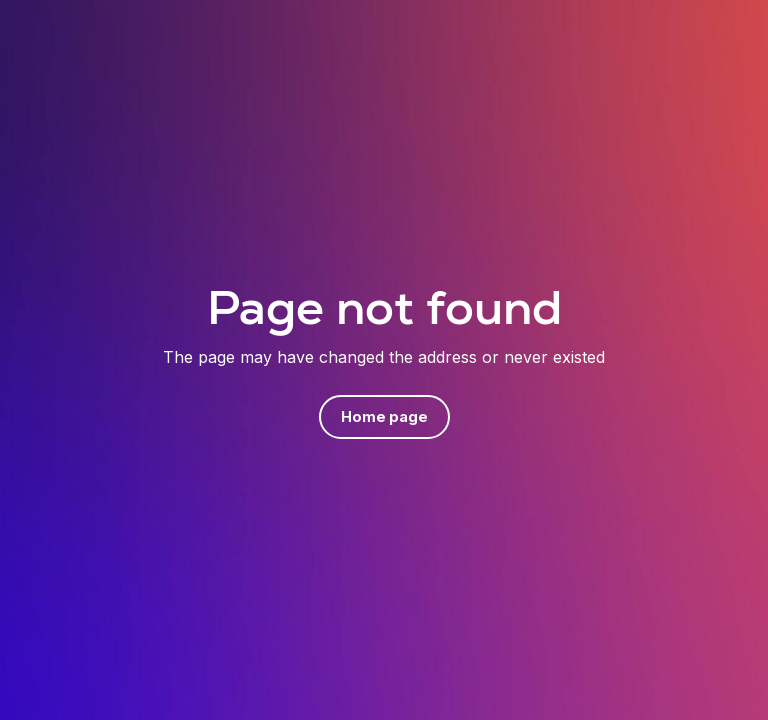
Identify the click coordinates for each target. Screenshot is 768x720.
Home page (384, 416)
